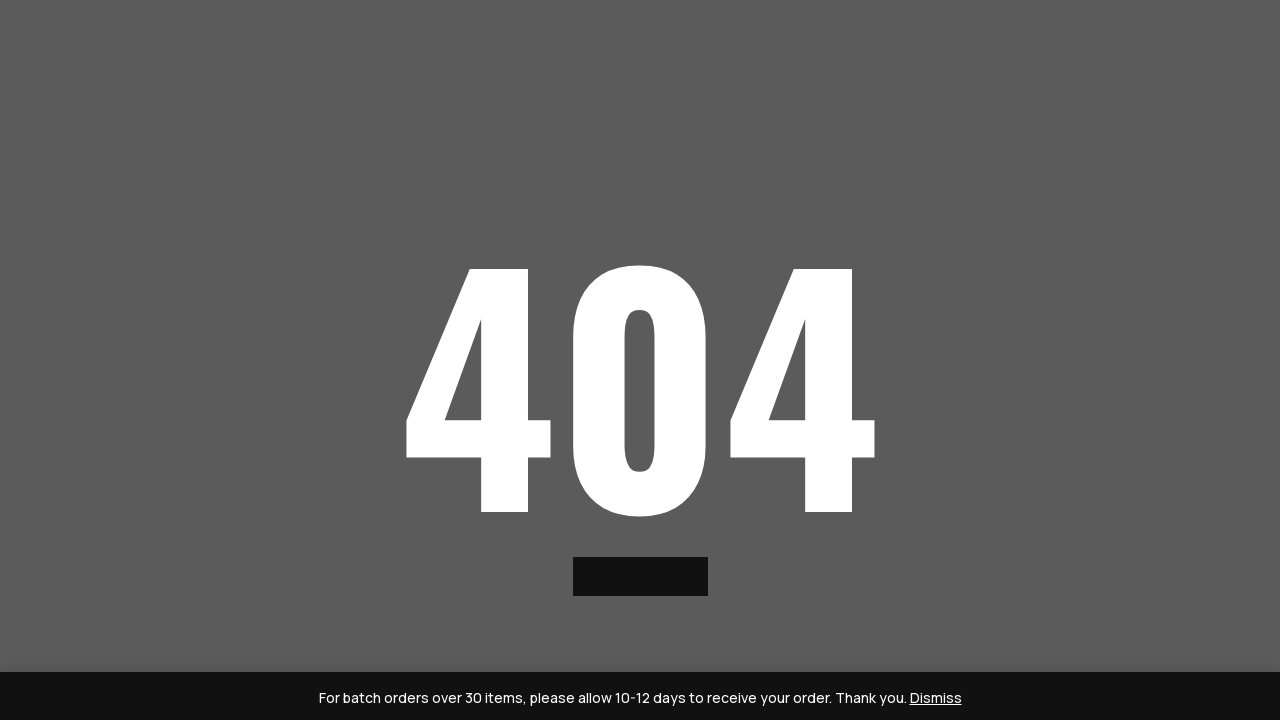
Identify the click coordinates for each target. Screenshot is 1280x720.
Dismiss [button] (936, 697)
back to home (640, 576)
